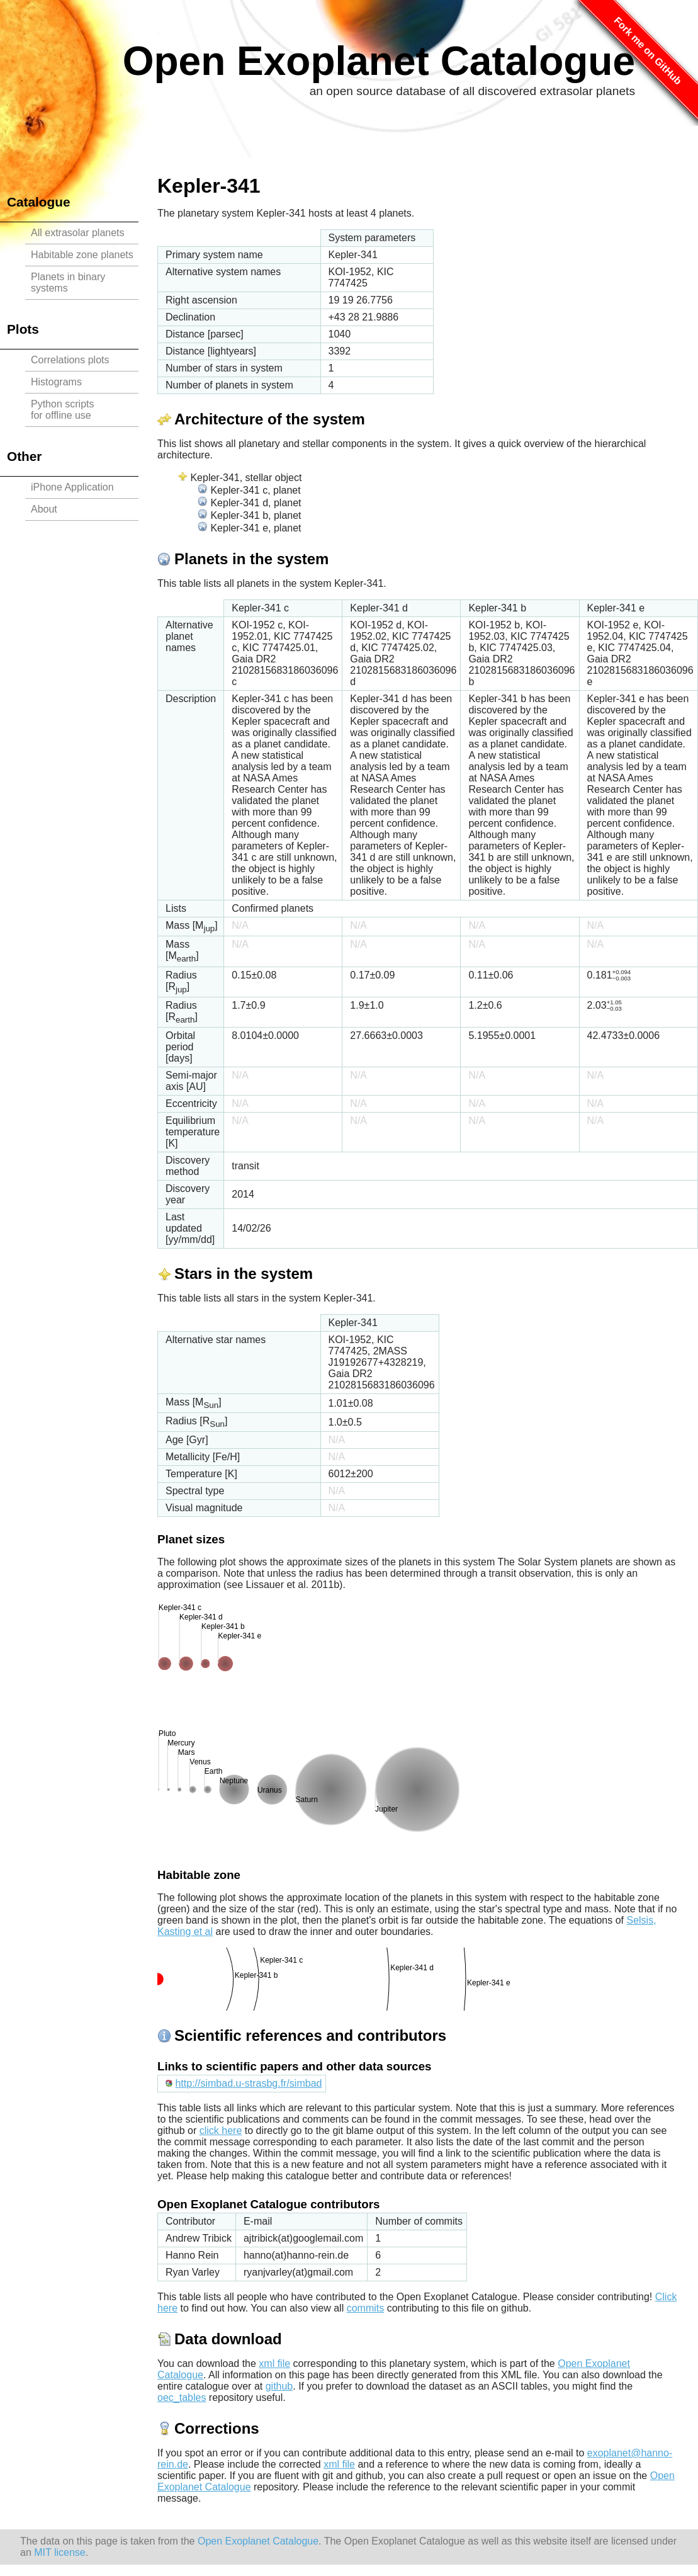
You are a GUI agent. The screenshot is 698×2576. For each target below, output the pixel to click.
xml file (274, 2363)
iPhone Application (72, 487)
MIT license (60, 2552)
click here (221, 2130)
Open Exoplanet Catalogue (379, 61)
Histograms (56, 382)
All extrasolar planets (78, 232)
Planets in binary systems (68, 282)
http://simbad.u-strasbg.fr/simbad (248, 2083)
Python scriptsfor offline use (62, 410)
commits (366, 2308)
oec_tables (181, 2397)
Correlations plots (70, 360)
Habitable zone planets (82, 254)
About (44, 509)
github (279, 2386)
